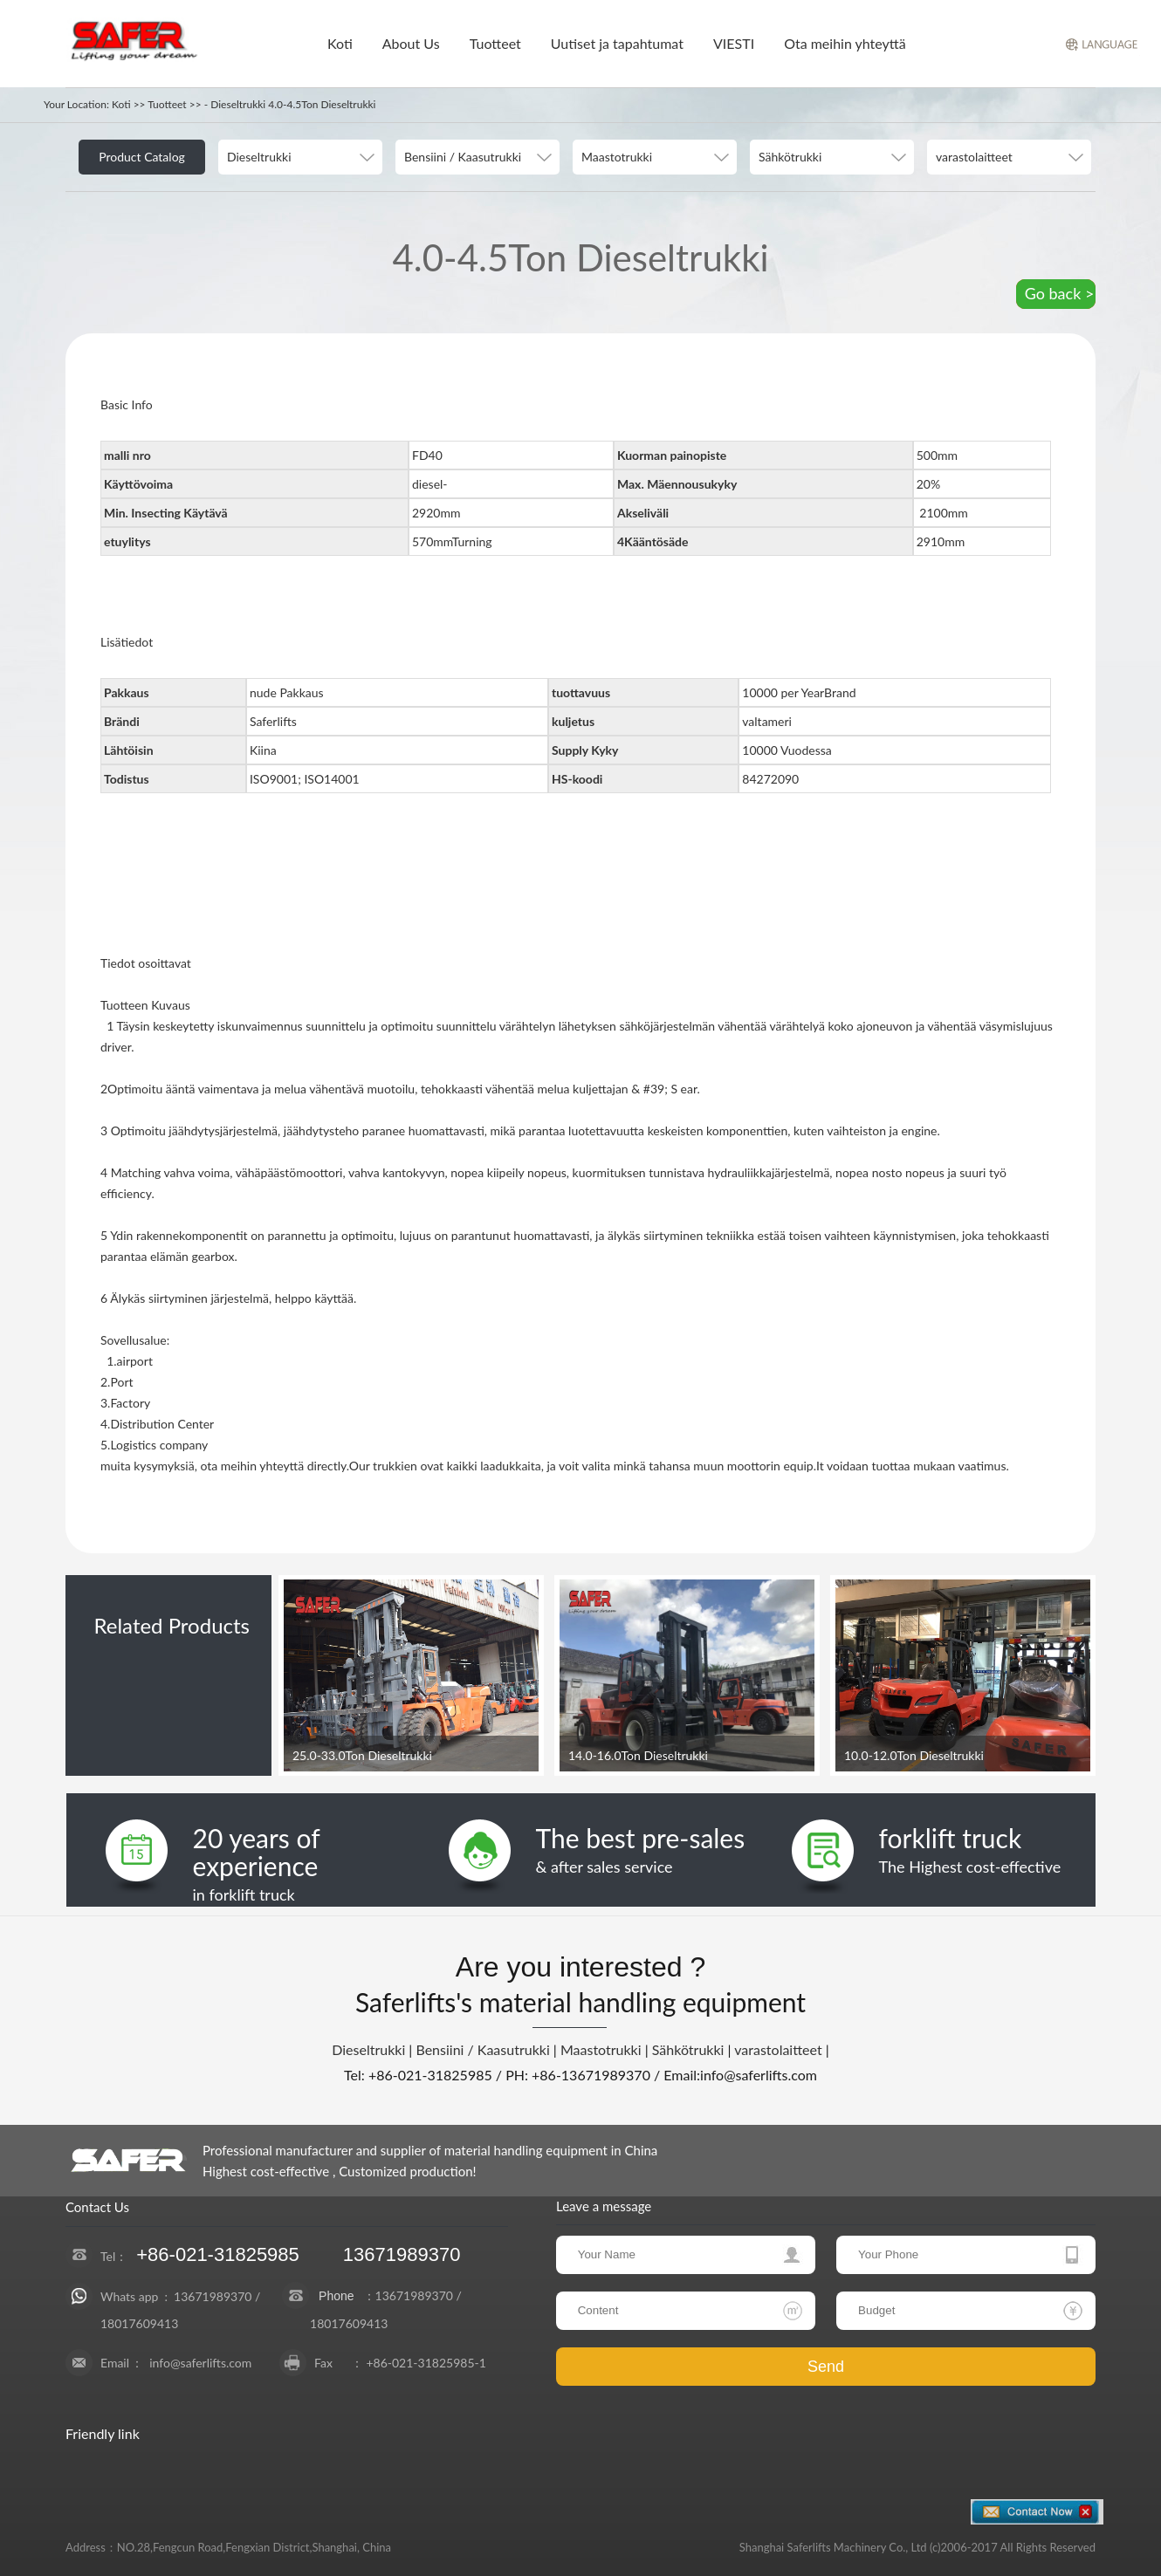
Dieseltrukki (368, 2049)
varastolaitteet (777, 2049)
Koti (340, 43)
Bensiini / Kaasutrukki (482, 2049)
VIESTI (733, 43)
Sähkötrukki (688, 2049)
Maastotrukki (601, 2049)
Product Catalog (142, 156)
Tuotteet (495, 43)
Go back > (1060, 293)
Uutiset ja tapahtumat (617, 43)
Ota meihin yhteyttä (845, 43)
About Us (411, 43)
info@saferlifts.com (200, 2362)
